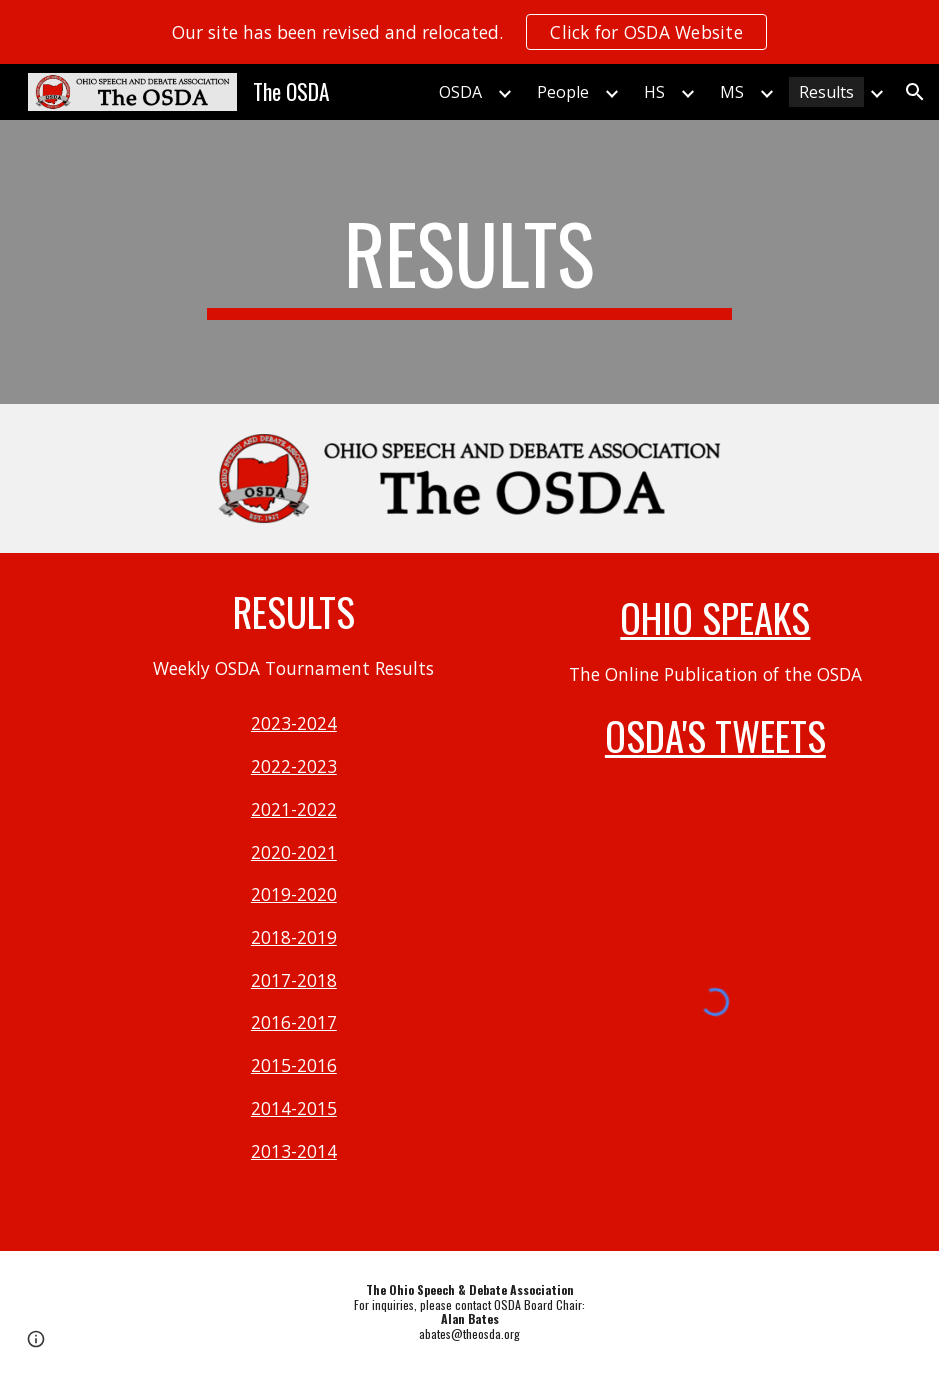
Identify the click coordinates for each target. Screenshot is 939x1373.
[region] (469, 32)
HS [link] (654, 92)
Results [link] (826, 92)
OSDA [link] (460, 92)
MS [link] (732, 92)
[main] (469, 262)
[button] (915, 92)
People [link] (563, 92)
